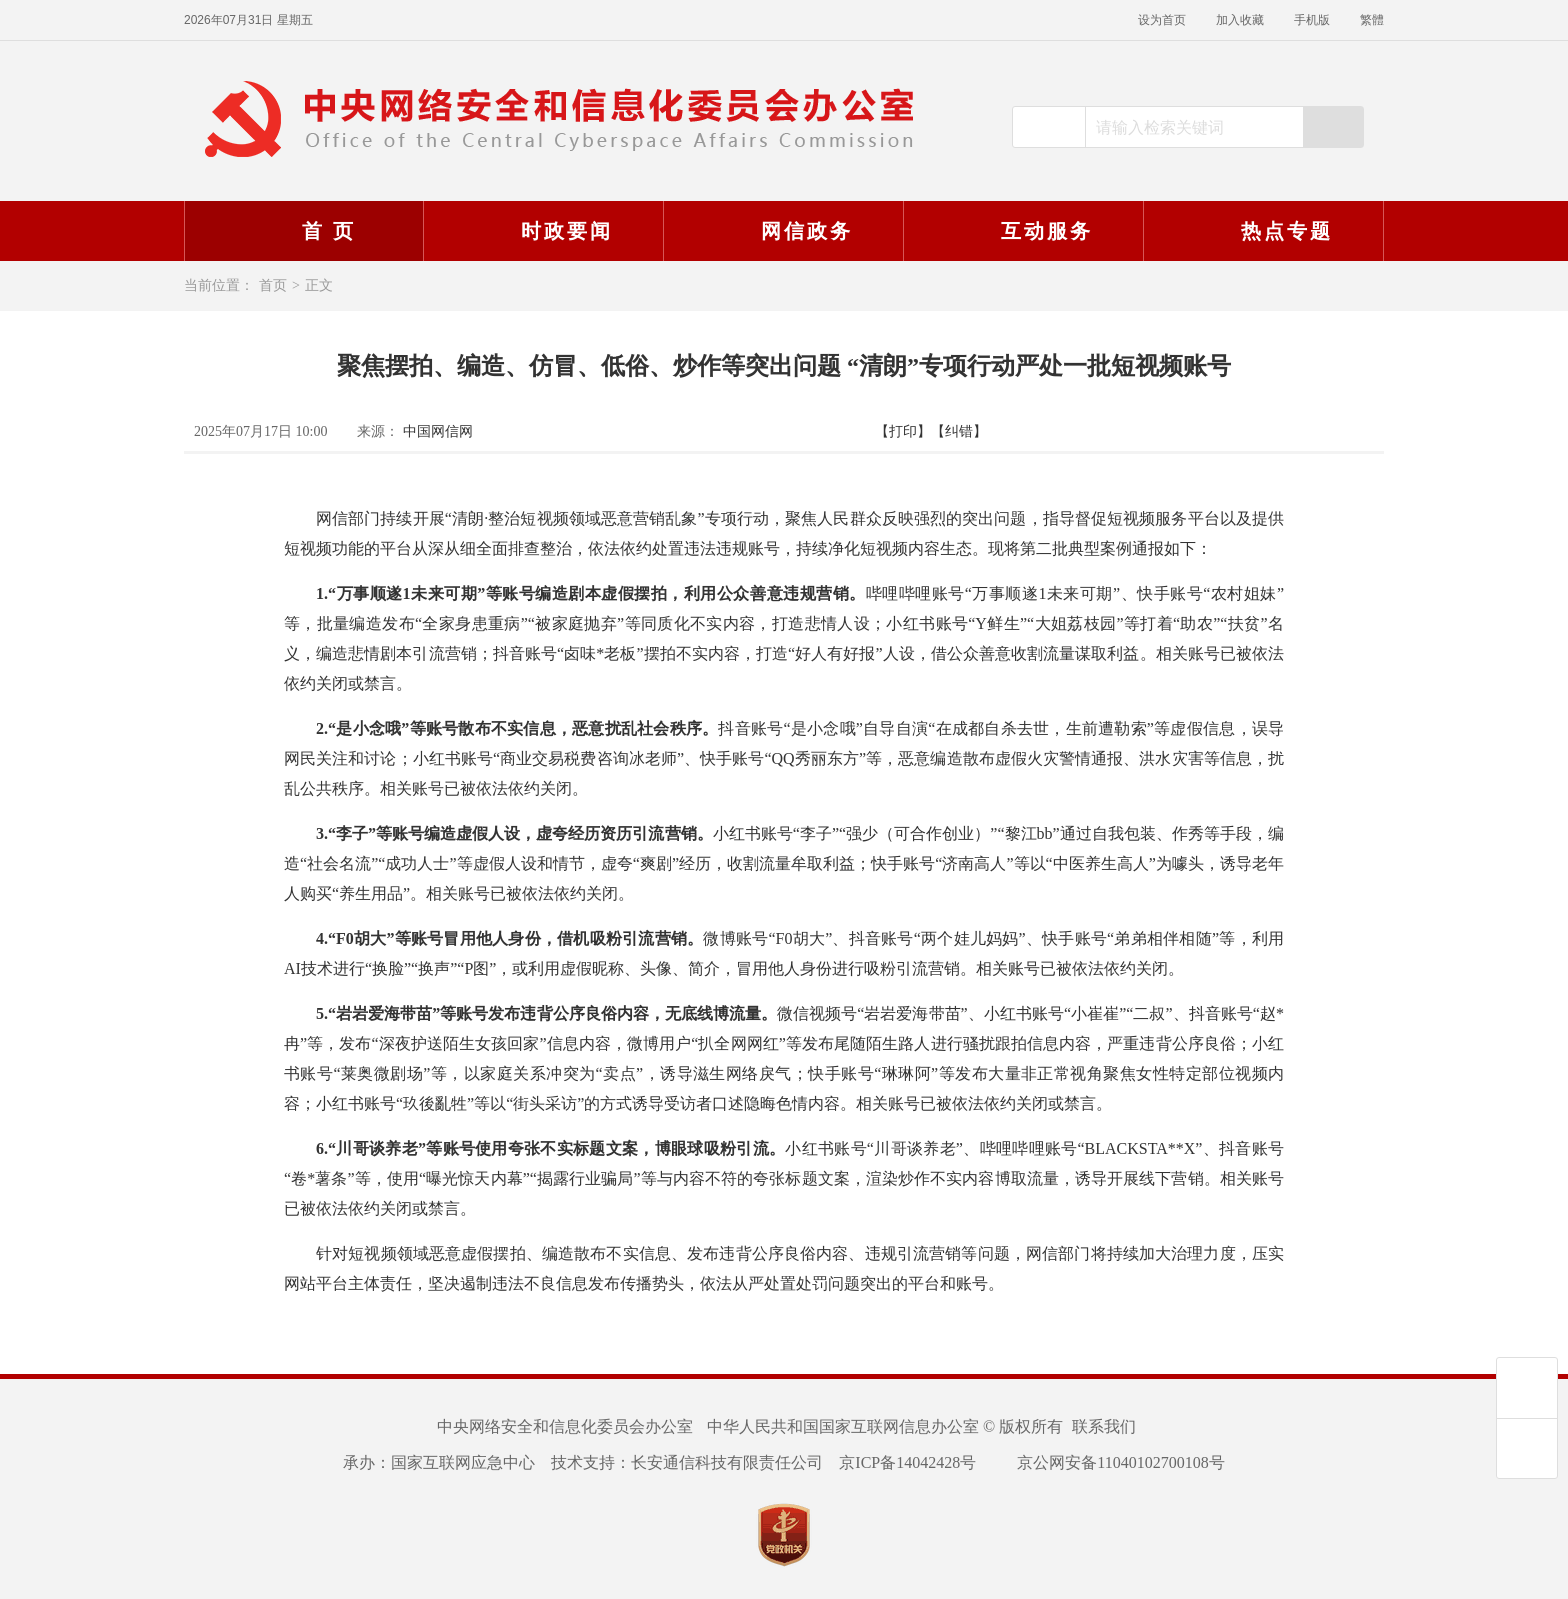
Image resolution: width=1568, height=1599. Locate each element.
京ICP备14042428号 (907, 1462)
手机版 (1312, 20)
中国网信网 (438, 431)
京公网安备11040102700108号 (1108, 1462)
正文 (319, 285)
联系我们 (1104, 1426)
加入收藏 (1240, 20)
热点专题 (1261, 231)
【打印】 (903, 431)
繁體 (1372, 20)
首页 (273, 285)
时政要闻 (541, 231)
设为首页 (1162, 20)
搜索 (1333, 127)
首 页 (303, 231)
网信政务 (781, 231)
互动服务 (1021, 231)
